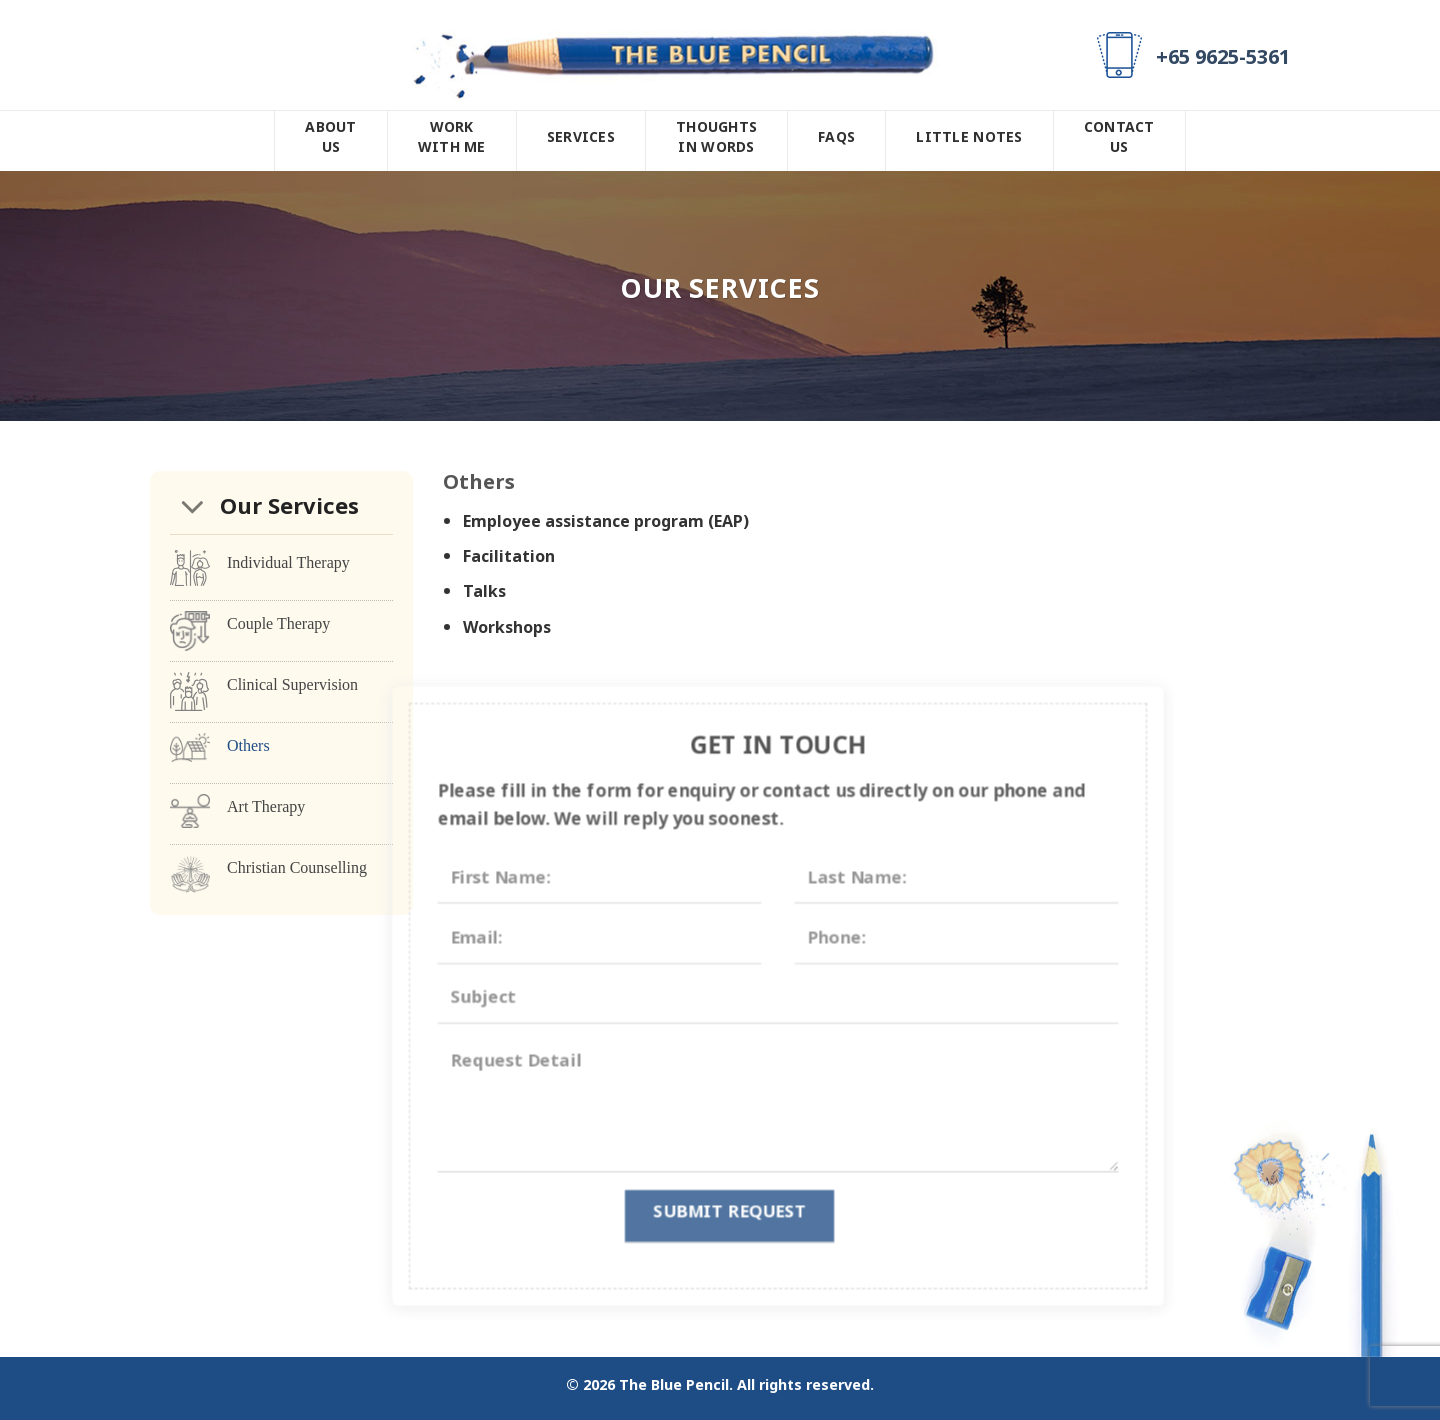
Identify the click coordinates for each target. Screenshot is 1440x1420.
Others (248, 745)
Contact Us (1119, 140)
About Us (330, 140)
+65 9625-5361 (1223, 62)
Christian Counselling (297, 867)
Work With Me (452, 140)
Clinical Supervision (292, 684)
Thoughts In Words (716, 140)
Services (581, 140)
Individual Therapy (288, 562)
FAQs (836, 140)
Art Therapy (266, 806)
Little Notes (969, 140)
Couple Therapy (278, 623)
